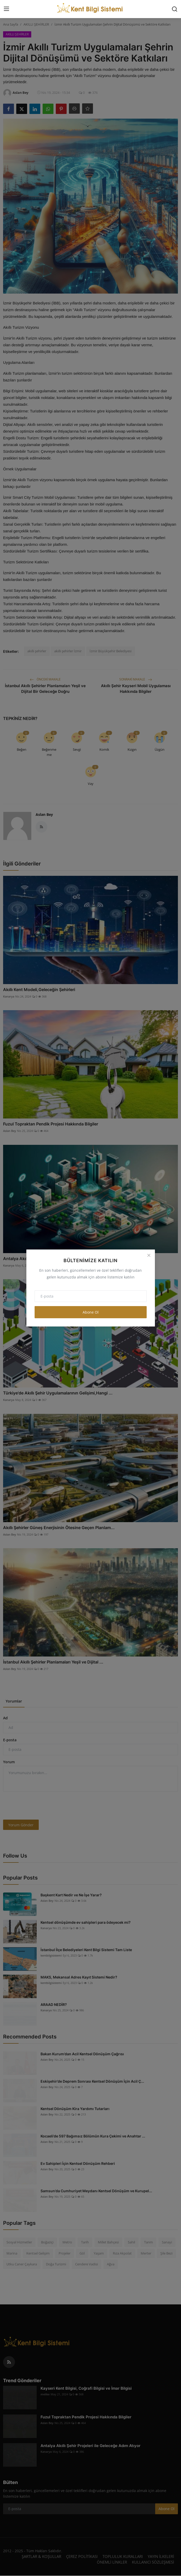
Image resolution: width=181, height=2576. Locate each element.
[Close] (149, 1255)
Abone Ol (91, 1312)
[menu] (6, 9)
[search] (174, 9)
